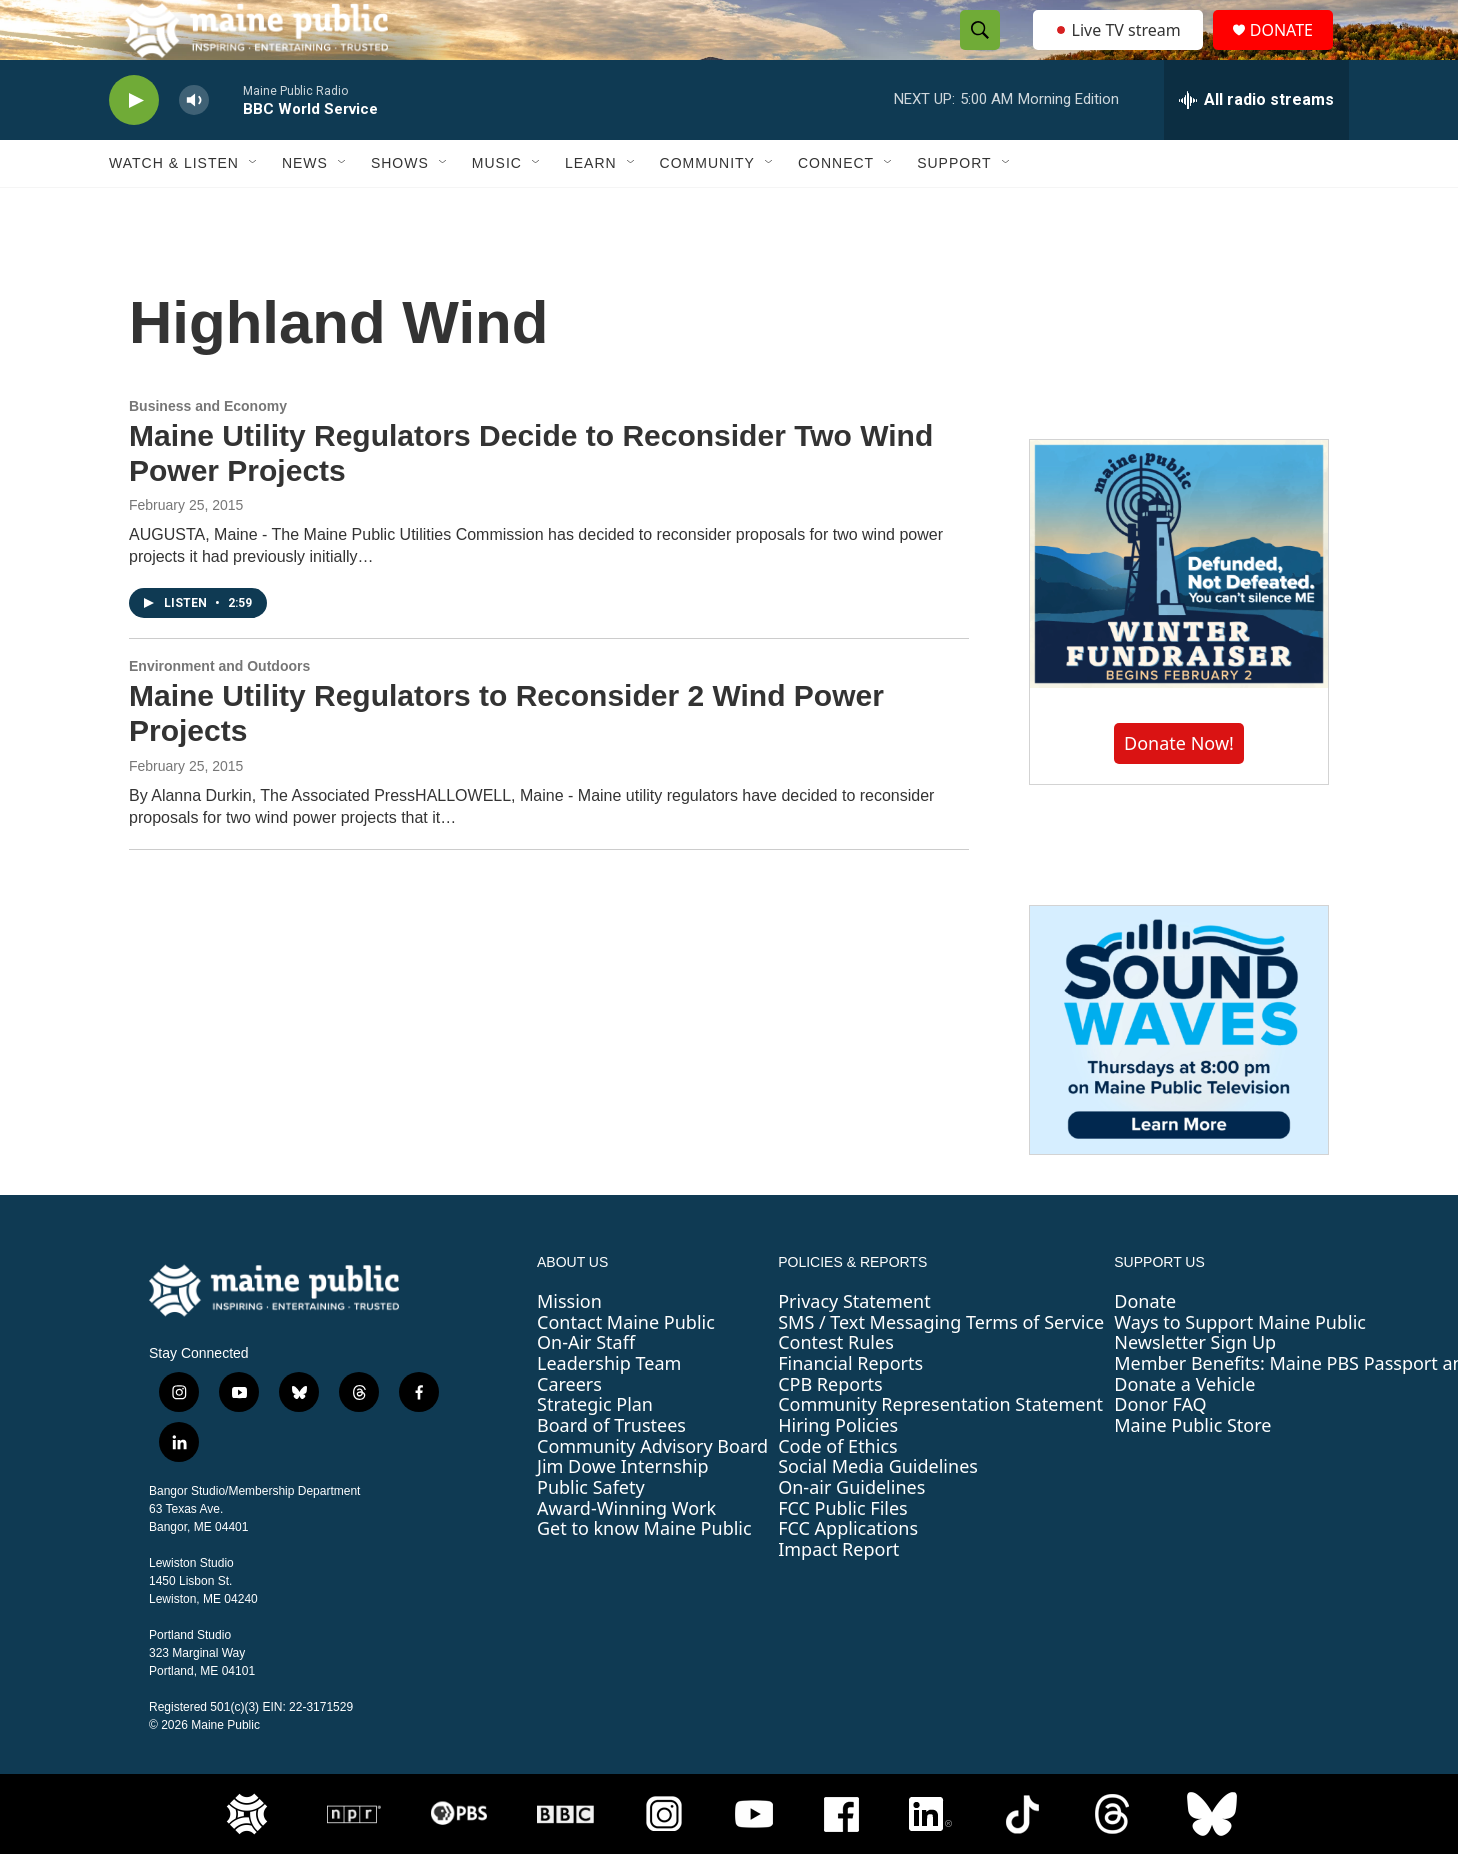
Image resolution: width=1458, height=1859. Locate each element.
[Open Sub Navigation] (254, 208)
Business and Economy (208, 451)
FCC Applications (848, 1573)
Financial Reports (850, 1408)
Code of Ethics (837, 1491)
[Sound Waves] (1179, 1075)
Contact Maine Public (626, 1367)
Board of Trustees (611, 1470)
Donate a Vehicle (1184, 1429)
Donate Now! (1179, 788)
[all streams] (1256, 145)
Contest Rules (836, 1387)
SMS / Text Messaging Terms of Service (941, 1367)
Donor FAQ (1160, 1449)
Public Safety (591, 1532)
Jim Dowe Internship (623, 1511)
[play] (134, 145)
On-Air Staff (586, 1387)
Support (954, 208)
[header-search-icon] (974, 53)
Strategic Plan (595, 1449)
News (305, 208)
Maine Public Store (1192, 1470)
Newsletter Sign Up (1195, 1387)
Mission (569, 1346)
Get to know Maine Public (644, 1573)
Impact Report (838, 1594)
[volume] (194, 145)
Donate (1145, 1346)
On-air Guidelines (851, 1532)
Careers (569, 1429)
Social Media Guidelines (878, 1511)
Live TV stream (1119, 52)
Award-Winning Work (626, 1553)
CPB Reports (830, 1429)
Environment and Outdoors (219, 711)
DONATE (1293, 52)
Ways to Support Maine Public (1240, 1367)
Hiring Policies (838, 1470)
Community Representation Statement (940, 1449)
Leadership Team (609, 1408)
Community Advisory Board (652, 1491)
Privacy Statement (854, 1346)
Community (707, 208)
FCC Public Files (843, 1553)
